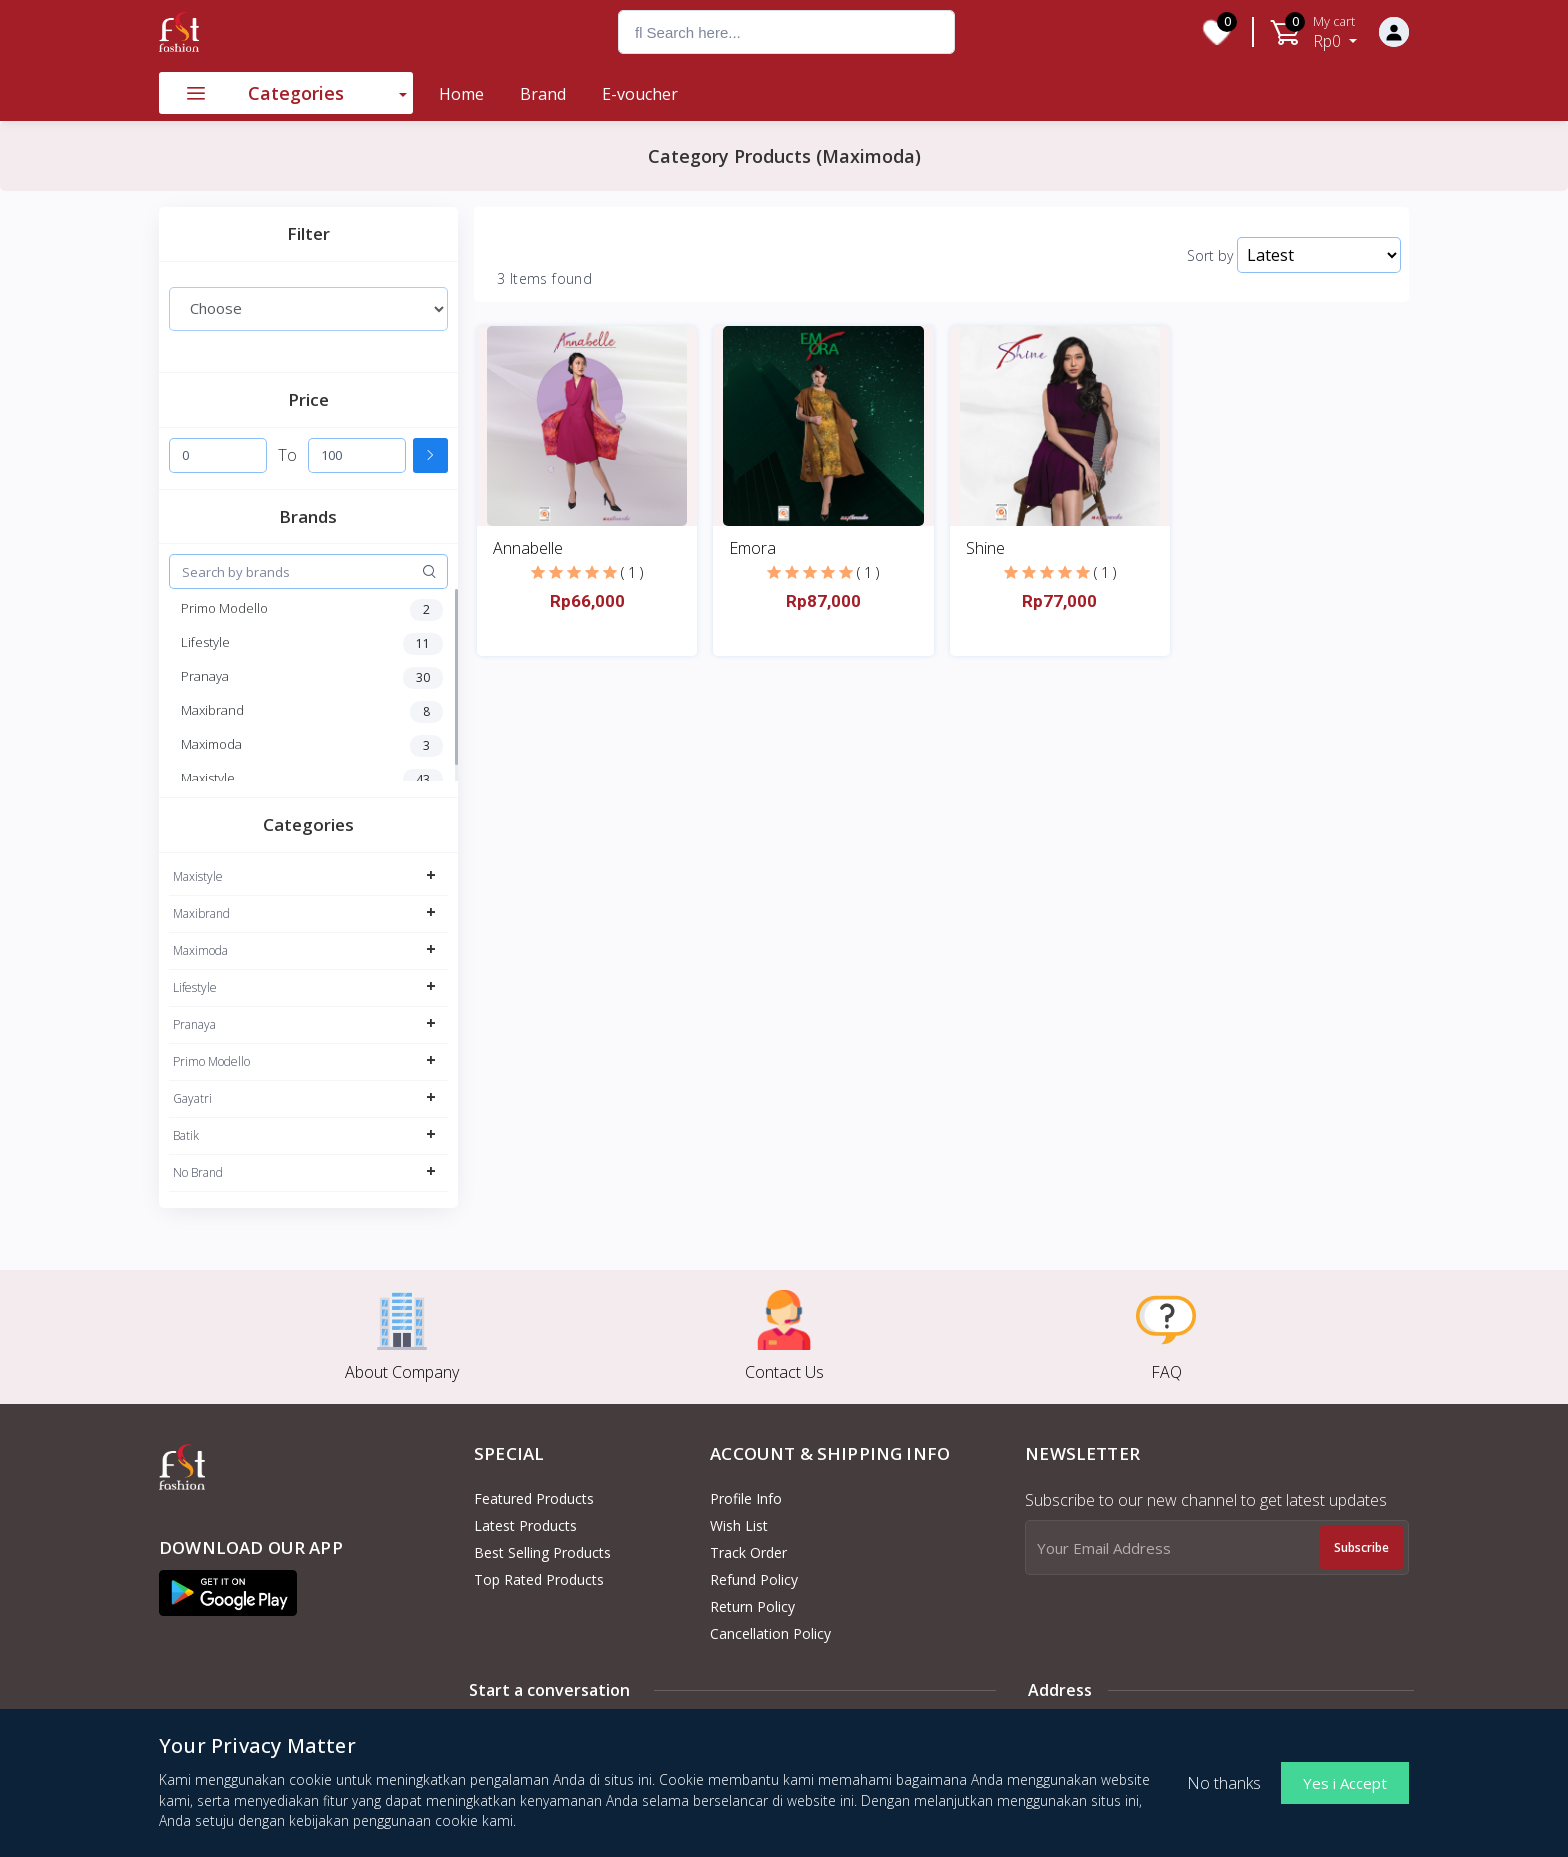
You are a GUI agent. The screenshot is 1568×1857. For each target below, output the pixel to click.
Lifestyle (195, 987)
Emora (752, 548)
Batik (186, 1135)
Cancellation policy (770, 1633)
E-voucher (640, 94)
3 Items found (544, 279)
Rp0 (1335, 32)
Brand (543, 94)
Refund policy (754, 1579)
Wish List (739, 1525)
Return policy (752, 1606)
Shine (985, 548)
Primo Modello (211, 1061)
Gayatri (192, 1098)
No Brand (198, 1172)
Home (461, 94)
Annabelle (528, 548)
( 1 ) (632, 572)
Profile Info (746, 1498)
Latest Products (525, 1525)
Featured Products (534, 1498)
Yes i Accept (1345, 1783)
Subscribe (1361, 1547)
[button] (228, 1593)
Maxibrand (201, 913)
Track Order (748, 1552)
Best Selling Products (542, 1552)
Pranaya (194, 1024)
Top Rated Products (539, 1579)
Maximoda (200, 950)
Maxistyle (198, 876)
